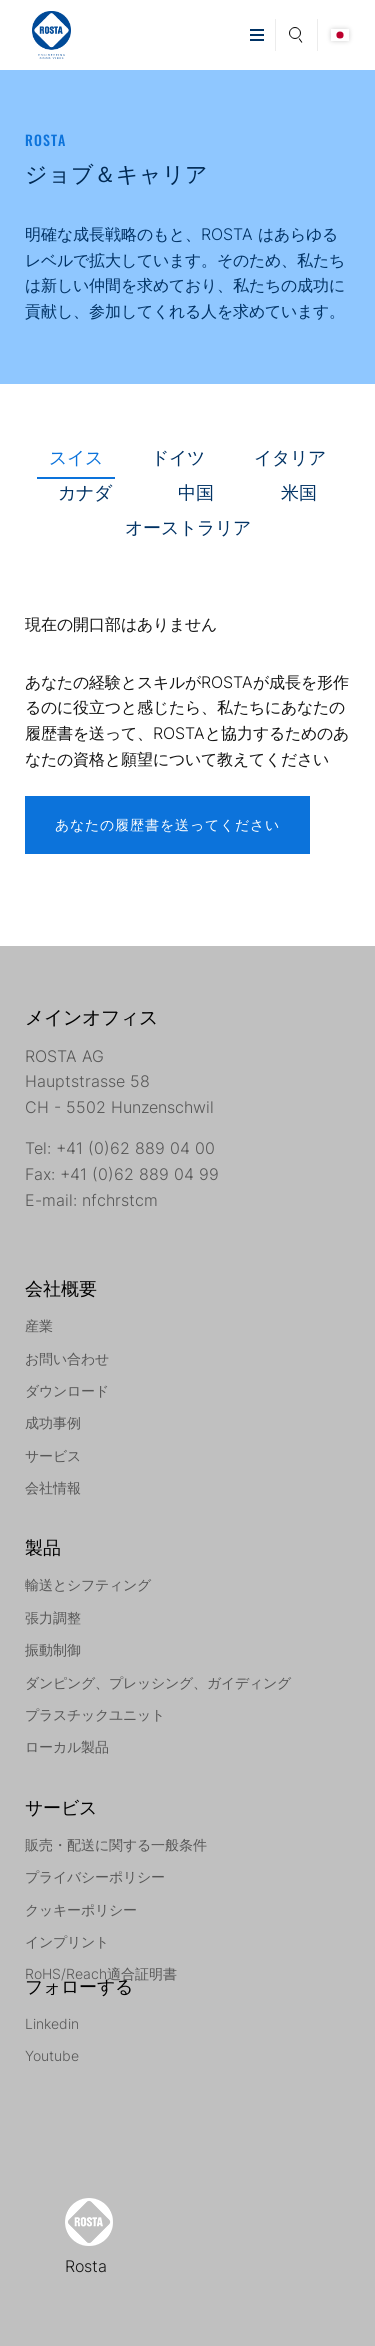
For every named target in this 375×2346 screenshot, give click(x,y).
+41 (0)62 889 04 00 (135, 1148)
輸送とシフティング (88, 1584)
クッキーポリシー (81, 1909)
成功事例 (53, 1422)
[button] (256, 35)
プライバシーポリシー (95, 1876)
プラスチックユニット (95, 1714)
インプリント (67, 1941)
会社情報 (53, 1487)
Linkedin (52, 2023)
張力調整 (53, 1617)
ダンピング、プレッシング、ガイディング (158, 1682)
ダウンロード (67, 1390)
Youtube (52, 2055)
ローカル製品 (67, 1746)
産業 (39, 1325)
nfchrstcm (120, 1200)
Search (296, 32)
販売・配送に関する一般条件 (116, 1844)
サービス (53, 1455)
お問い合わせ (67, 1358)
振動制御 (53, 1649)
